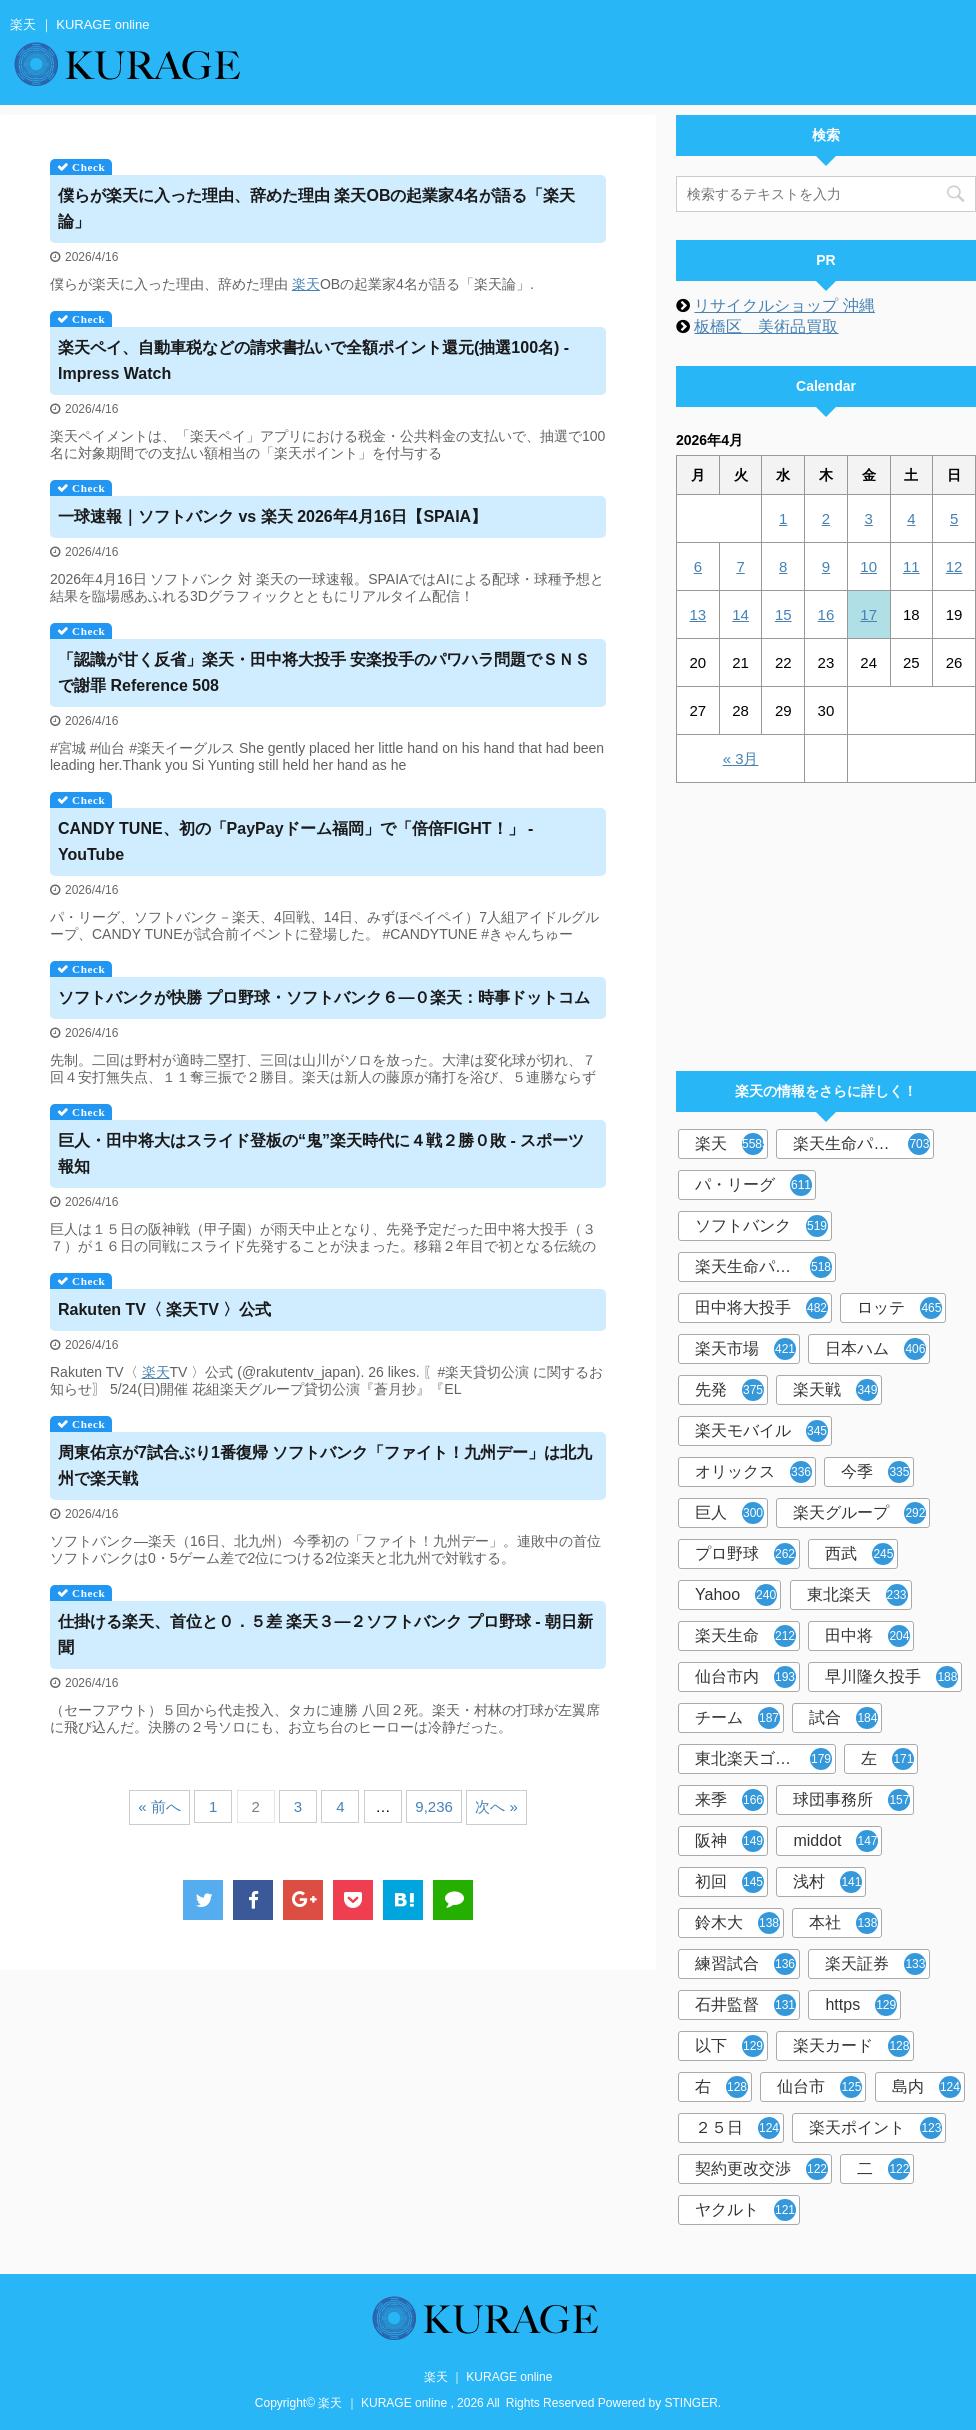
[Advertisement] (826, 918)
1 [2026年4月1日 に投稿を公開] (783, 518)
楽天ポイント (875, 2128)
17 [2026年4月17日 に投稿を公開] (868, 614)
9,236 (434, 1806)
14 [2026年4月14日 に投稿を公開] (740, 614)
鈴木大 (737, 1923)
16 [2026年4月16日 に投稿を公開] (826, 614)
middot (835, 1841)
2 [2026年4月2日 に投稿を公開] (826, 518)
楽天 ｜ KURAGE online (488, 2377)
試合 (843, 1718)
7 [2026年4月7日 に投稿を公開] (740, 566)
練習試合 (745, 1964)
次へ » (496, 1806)
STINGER (691, 2403)
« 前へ (159, 1806)
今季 (875, 1472)
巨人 (729, 1513)
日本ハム (875, 1349)
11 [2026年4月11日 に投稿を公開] (911, 566)
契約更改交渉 (761, 2169)
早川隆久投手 (891, 1677)
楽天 (306, 284)
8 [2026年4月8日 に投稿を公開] (783, 566)
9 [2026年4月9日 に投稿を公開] (826, 566)
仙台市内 (745, 1677)
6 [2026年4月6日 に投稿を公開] (698, 566)
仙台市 (819, 2087)
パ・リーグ (753, 1185)
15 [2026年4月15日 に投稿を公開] (783, 614)
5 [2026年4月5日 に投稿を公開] (954, 518)
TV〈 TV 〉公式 (164, 1309)
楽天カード (851, 2046)
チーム (737, 1718)
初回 (729, 1882)
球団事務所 (851, 1800)
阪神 (729, 1841)
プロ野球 (745, 1554)
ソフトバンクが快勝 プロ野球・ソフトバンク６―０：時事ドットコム (324, 997)
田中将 (867, 1636)
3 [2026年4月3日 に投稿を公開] (868, 518)
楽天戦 (835, 1390)
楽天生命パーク (861, 1144)
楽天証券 (875, 1964)
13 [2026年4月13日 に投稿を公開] (698, 614)
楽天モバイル (761, 1431)
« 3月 (741, 758)
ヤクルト (745, 2210)
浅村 (827, 1882)
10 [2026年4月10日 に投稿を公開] (868, 566)
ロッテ (899, 1308)
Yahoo (736, 1595)
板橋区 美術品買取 (766, 326)
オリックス (753, 1472)
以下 (729, 2046)
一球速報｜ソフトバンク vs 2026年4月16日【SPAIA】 (272, 516)
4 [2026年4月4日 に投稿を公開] (911, 518)
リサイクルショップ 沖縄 (784, 305)
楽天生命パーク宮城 (765, 1267)
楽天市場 (745, 1349)
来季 (729, 1800)
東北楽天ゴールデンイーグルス (765, 1759)
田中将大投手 (761, 1308)
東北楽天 (857, 1595)
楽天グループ (859, 1513)
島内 (926, 2087)
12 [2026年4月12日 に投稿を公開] (954, 566)
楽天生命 (745, 1636)
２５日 (737, 2128)
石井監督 (745, 2005)
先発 (729, 1390)
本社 (843, 1923)
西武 (859, 1554)
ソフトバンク (761, 1226)
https (861, 2005)
